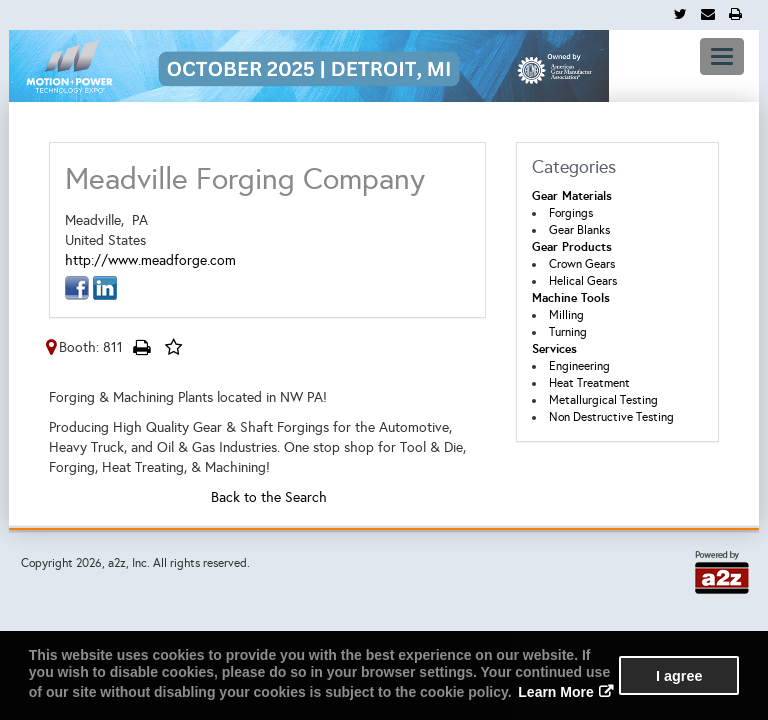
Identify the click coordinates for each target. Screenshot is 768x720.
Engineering (579, 366)
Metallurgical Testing (603, 400)
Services (554, 349)
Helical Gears (583, 281)
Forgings (571, 213)
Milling (566, 315)
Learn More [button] (555, 692)
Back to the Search (269, 497)
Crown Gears (582, 264)
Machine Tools (571, 298)
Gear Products (572, 247)
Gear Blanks (579, 230)
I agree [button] (679, 676)
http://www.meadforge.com (150, 260)
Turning (568, 332)
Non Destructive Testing (611, 417)
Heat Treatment (589, 383)
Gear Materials (572, 196)
